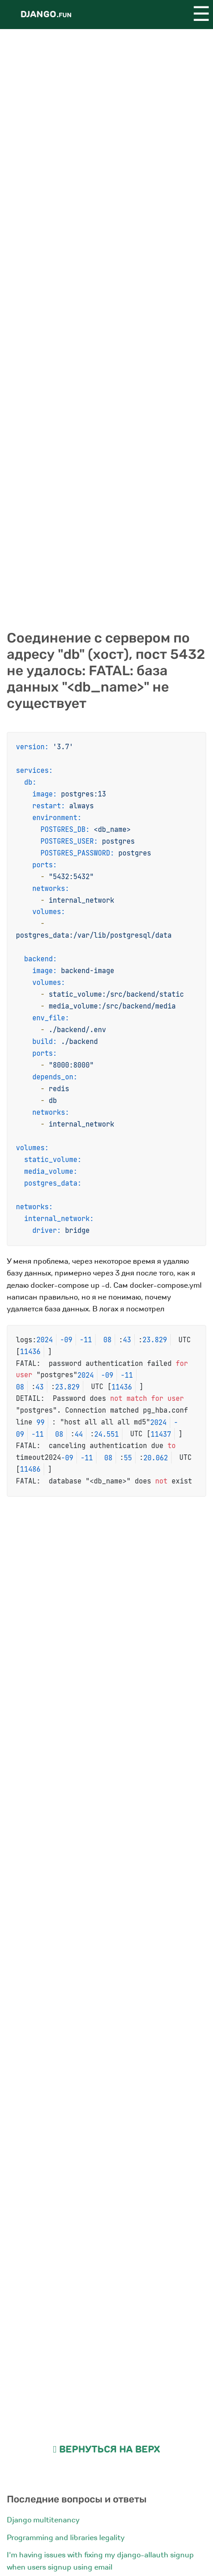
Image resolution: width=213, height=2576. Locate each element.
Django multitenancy (43, 2520)
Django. (45, 14)
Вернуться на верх (106, 2449)
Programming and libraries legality (66, 2537)
